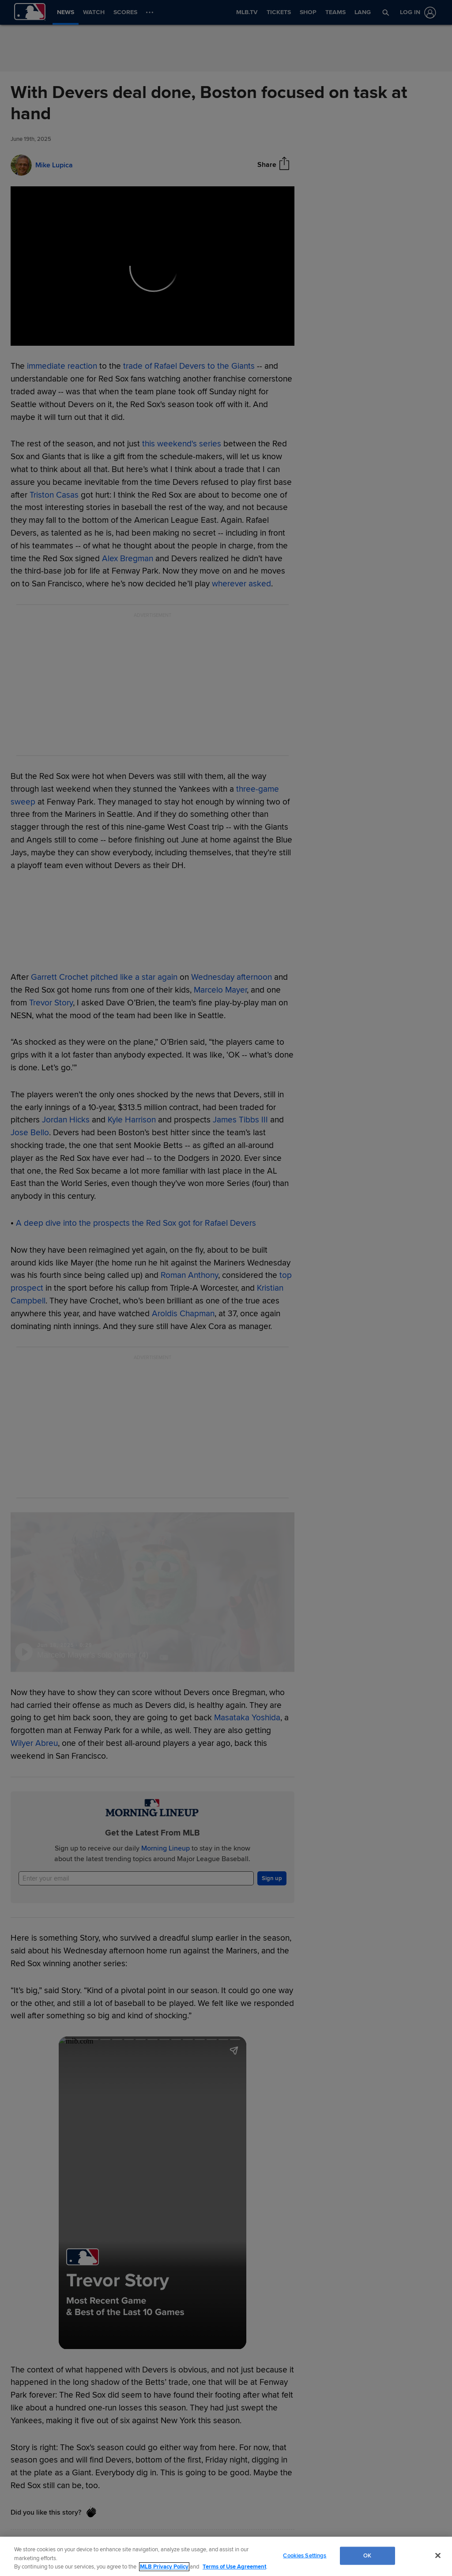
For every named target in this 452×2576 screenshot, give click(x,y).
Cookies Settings (304, 2555)
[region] (226, 2556)
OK (367, 2555)
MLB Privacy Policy (164, 2566)
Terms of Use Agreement (234, 2566)
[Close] (438, 2555)
